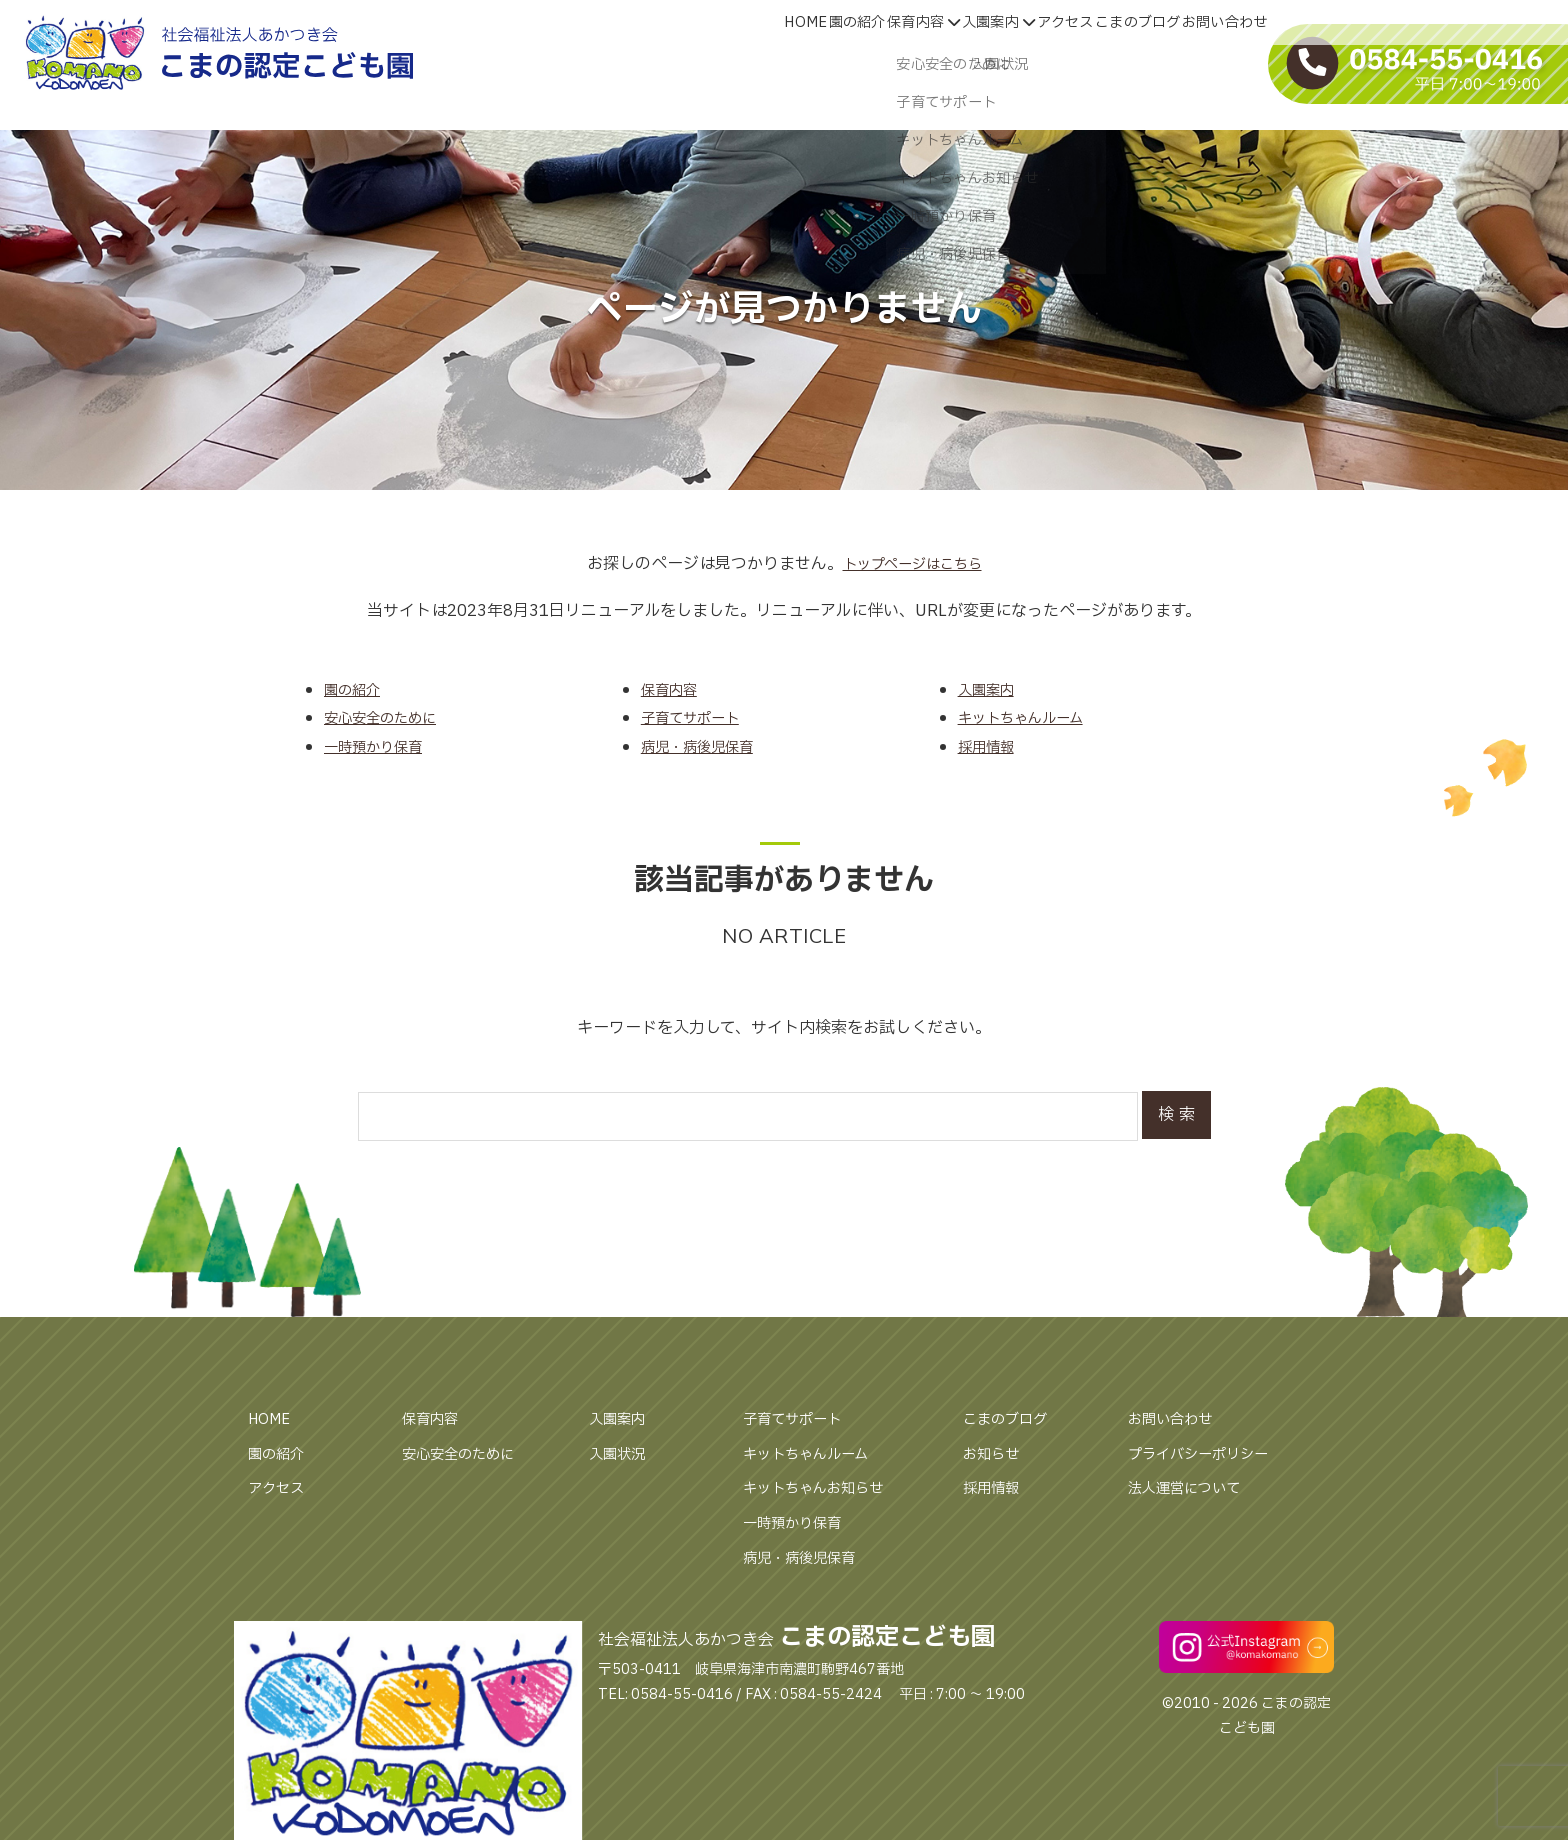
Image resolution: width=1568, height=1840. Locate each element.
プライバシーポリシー (1208, 1454)
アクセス (280, 1488)
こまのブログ (1011, 1419)
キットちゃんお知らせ (823, 1488)
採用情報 (995, 1488)
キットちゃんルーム (814, 1454)
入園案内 (621, 1419)
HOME (272, 1419)
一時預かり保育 (799, 1523)
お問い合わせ (1176, 1419)
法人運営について (1192, 1488)
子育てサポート (799, 1419)
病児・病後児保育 (807, 1558)
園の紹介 (280, 1454)
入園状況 (621, 1454)
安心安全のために (466, 1454)
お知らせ (995, 1454)
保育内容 (434, 1419)
